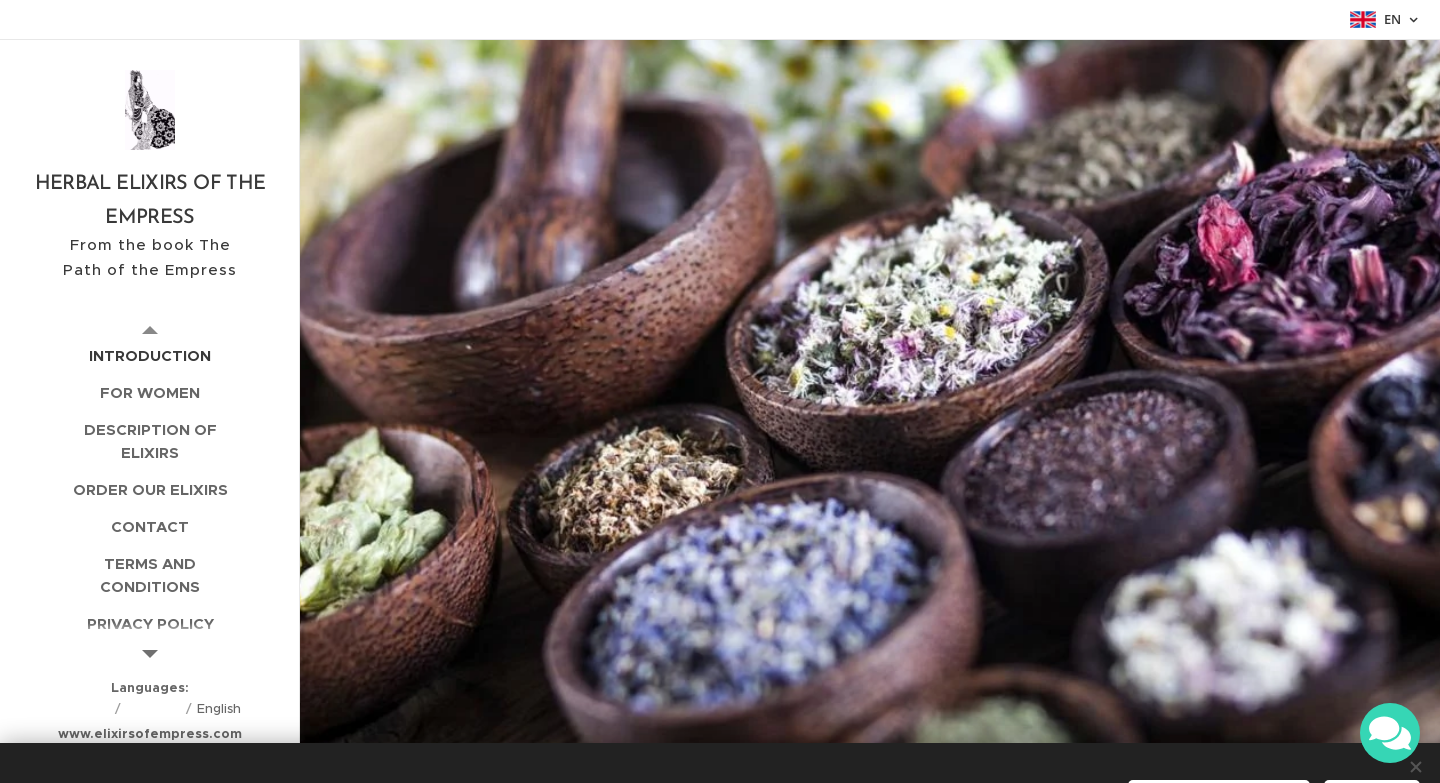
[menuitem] (150, 355)
